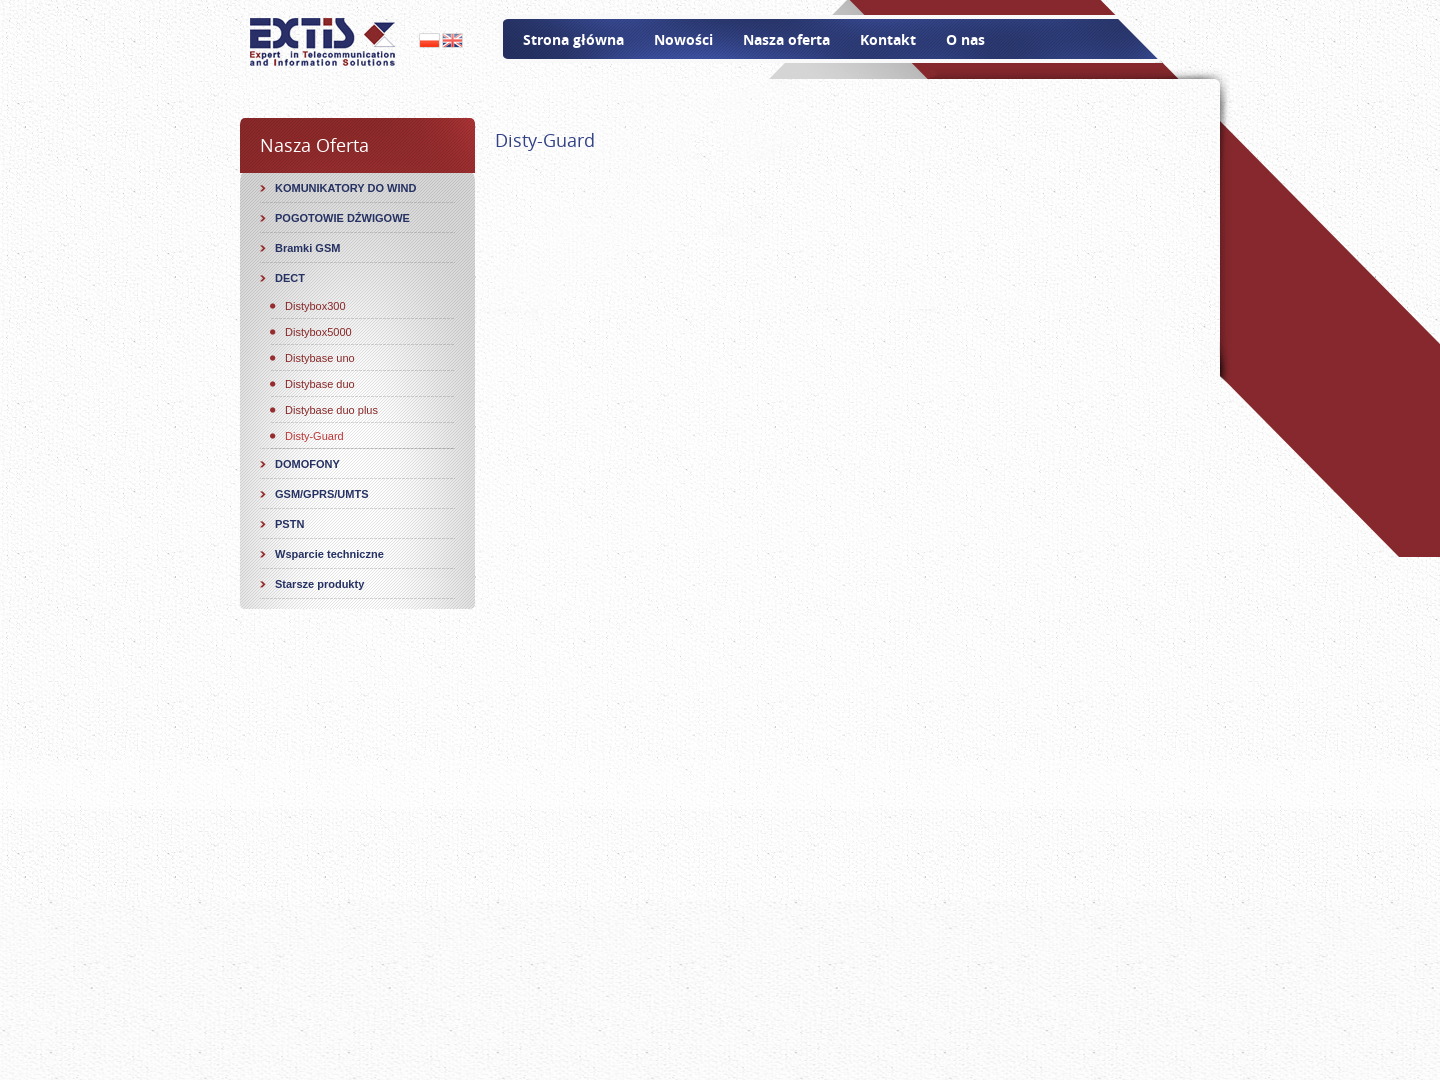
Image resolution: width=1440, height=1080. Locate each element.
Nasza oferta (786, 39)
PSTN (289, 524)
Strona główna (573, 39)
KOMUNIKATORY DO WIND (345, 188)
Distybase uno (320, 358)
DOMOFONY (307, 464)
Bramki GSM (307, 248)
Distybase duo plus (331, 410)
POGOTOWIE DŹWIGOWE (342, 218)
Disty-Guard (314, 436)
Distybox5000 (318, 332)
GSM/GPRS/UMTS (322, 494)
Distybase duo (320, 384)
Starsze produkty (319, 584)
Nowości (683, 39)
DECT (290, 278)
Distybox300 (315, 306)
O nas (965, 39)
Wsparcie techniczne (329, 554)
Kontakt (888, 39)
